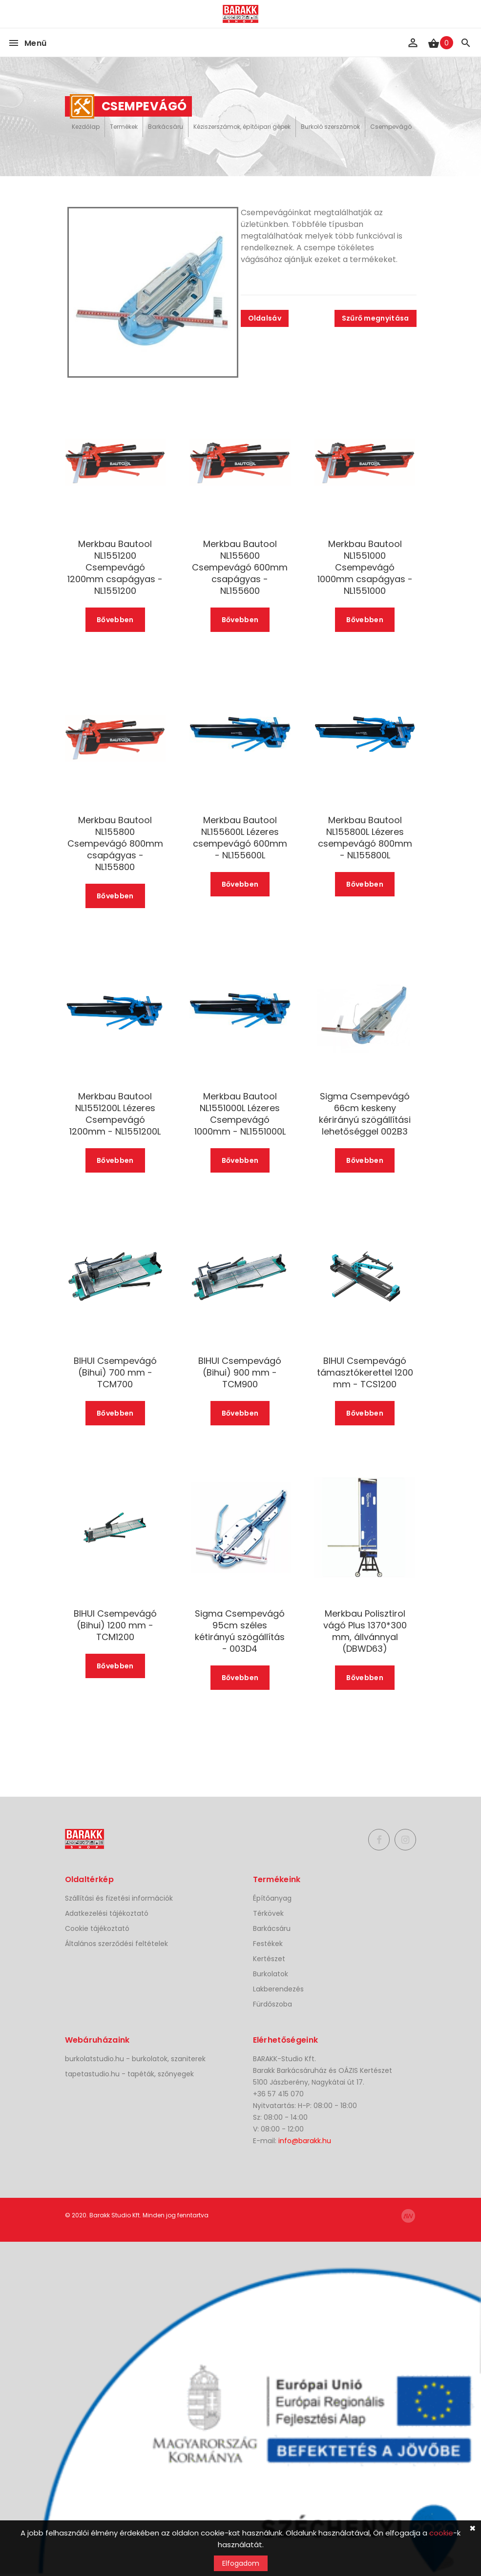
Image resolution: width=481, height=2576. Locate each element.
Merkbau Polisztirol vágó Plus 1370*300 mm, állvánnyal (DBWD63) (365, 1631)
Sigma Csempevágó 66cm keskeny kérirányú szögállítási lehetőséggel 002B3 (365, 1114)
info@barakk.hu (304, 2141)
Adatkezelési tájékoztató (106, 1913)
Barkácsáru (165, 126)
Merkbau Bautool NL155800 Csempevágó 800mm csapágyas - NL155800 (115, 843)
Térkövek (268, 1913)
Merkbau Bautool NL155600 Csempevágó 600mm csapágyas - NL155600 (240, 567)
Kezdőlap (86, 126)
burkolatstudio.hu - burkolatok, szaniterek (135, 2059)
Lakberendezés (278, 1989)
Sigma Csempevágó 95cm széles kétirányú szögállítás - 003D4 (240, 1631)
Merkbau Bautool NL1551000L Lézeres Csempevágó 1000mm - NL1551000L (240, 1114)
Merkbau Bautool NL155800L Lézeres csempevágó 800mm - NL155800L (365, 837)
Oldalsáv (264, 318)
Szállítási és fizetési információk (119, 1898)
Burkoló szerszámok (330, 126)
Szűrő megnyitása (375, 318)
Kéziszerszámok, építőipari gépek (242, 126)
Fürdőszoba (272, 2004)
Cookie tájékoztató (97, 1928)
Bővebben (115, 620)
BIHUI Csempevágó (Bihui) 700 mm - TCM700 (115, 1372)
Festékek (268, 1943)
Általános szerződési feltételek (116, 1943)
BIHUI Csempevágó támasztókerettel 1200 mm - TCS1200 (365, 1372)
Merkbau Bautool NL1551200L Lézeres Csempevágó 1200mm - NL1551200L (115, 1114)
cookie (441, 2533)
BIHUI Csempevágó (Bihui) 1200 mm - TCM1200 (115, 1625)
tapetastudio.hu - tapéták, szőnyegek (129, 2074)
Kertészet (269, 1959)
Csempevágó (391, 126)
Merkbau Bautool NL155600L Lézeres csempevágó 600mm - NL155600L (240, 837)
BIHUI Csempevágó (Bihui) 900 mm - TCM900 (239, 1372)
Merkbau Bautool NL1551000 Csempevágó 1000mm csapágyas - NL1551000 (365, 567)
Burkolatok (270, 1974)
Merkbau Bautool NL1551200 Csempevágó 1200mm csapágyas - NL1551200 (115, 567)
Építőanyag (272, 1898)
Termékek (124, 126)
